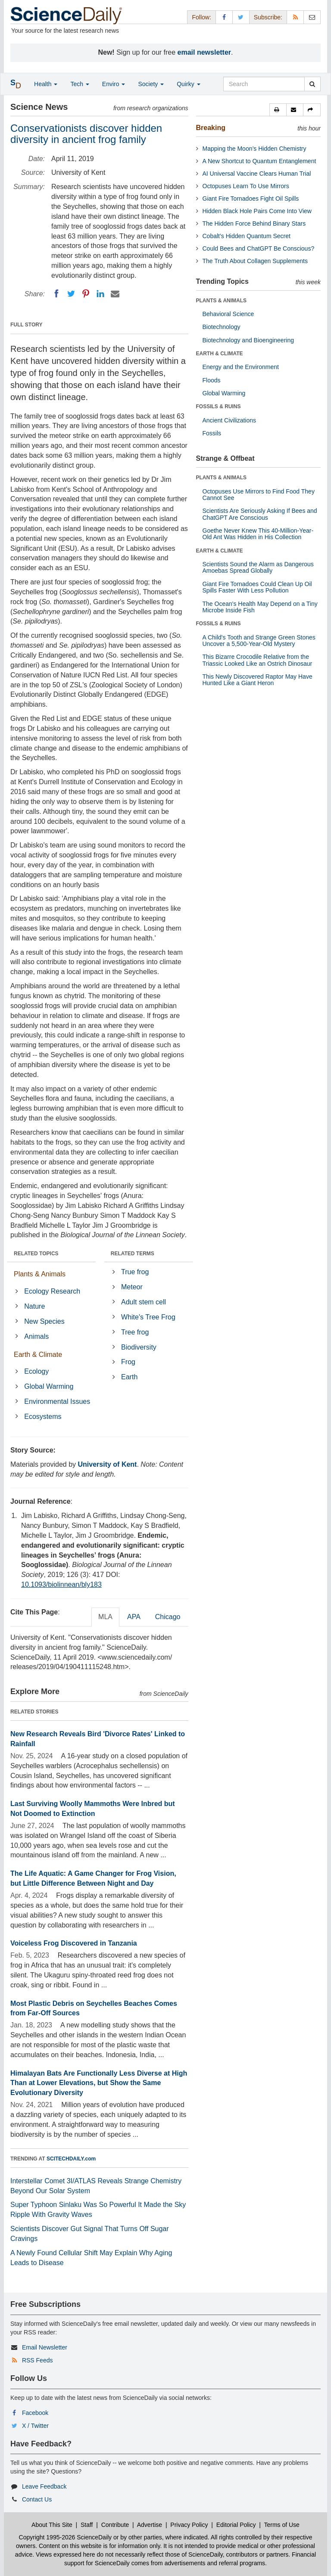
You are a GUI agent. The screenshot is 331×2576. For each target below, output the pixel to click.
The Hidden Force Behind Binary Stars (254, 223)
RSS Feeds (37, 2360)
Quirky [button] (188, 84)
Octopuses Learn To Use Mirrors (246, 186)
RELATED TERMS (132, 1254)
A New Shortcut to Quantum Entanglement (259, 161)
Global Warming (48, 1386)
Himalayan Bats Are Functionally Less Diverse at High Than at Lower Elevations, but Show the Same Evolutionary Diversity (98, 2083)
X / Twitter (35, 2425)
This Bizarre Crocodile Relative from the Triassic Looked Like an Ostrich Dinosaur (257, 660)
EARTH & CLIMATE (219, 354)
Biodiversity (138, 1347)
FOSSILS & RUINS (218, 406)
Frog (128, 1362)
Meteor (132, 1287)
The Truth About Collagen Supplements (255, 261)
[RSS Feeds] (295, 17)
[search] (312, 84)
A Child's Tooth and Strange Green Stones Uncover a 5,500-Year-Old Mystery (259, 640)
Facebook (35, 2412)
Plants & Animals (40, 1274)
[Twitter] (71, 294)
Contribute (115, 2524)
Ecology (36, 1371)
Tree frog (135, 1332)
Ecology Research (52, 1291)
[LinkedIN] (100, 294)
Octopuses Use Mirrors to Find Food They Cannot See (259, 494)
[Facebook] (56, 294)
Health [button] (45, 84)
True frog (135, 1272)
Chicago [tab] (168, 1616)
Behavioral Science (228, 313)
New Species (44, 1321)
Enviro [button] (113, 84)
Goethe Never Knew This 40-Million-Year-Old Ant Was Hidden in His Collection (258, 533)
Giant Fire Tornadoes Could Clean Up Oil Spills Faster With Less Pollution (257, 587)
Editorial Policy (236, 2524)
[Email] (115, 294)
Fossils (212, 433)
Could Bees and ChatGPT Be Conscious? (259, 248)
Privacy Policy (189, 2524)
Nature (34, 1306)
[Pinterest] (86, 294)
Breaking (210, 127)
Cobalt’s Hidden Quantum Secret (246, 236)
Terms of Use (281, 2524)
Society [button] (151, 84)
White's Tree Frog (148, 1317)
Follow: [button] (201, 17)
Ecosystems (42, 1416)
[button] (278, 109)
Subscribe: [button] (268, 17)
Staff (87, 2524)
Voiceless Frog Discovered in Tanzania (73, 1943)
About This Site (51, 2524)
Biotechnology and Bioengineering (248, 340)
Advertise (149, 2524)
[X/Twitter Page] (241, 17)
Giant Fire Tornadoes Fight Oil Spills (251, 198)
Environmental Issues (57, 1401)
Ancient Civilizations (229, 420)
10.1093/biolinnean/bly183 (61, 1584)
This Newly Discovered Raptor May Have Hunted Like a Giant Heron (257, 679)
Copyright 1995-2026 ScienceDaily (65, 2537)
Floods (212, 380)
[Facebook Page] (224, 17)
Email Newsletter (44, 2347)
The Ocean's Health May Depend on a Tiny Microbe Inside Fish (260, 607)
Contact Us (37, 2499)
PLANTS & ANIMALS (221, 301)
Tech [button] (79, 84)
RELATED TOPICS (36, 1254)
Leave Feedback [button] (44, 2486)
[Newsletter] (312, 17)
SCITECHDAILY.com (71, 2159)
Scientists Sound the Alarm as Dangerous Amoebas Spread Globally (258, 567)
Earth (129, 1377)
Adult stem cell (143, 1302)
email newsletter (204, 52)
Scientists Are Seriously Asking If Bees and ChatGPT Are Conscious (260, 514)
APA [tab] (134, 1616)
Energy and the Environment (241, 366)
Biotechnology (221, 326)
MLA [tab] (105, 1616)
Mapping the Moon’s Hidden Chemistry (254, 148)
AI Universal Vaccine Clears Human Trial (257, 173)
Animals (36, 1336)
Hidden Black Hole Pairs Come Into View (257, 211)
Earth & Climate (38, 1354)
